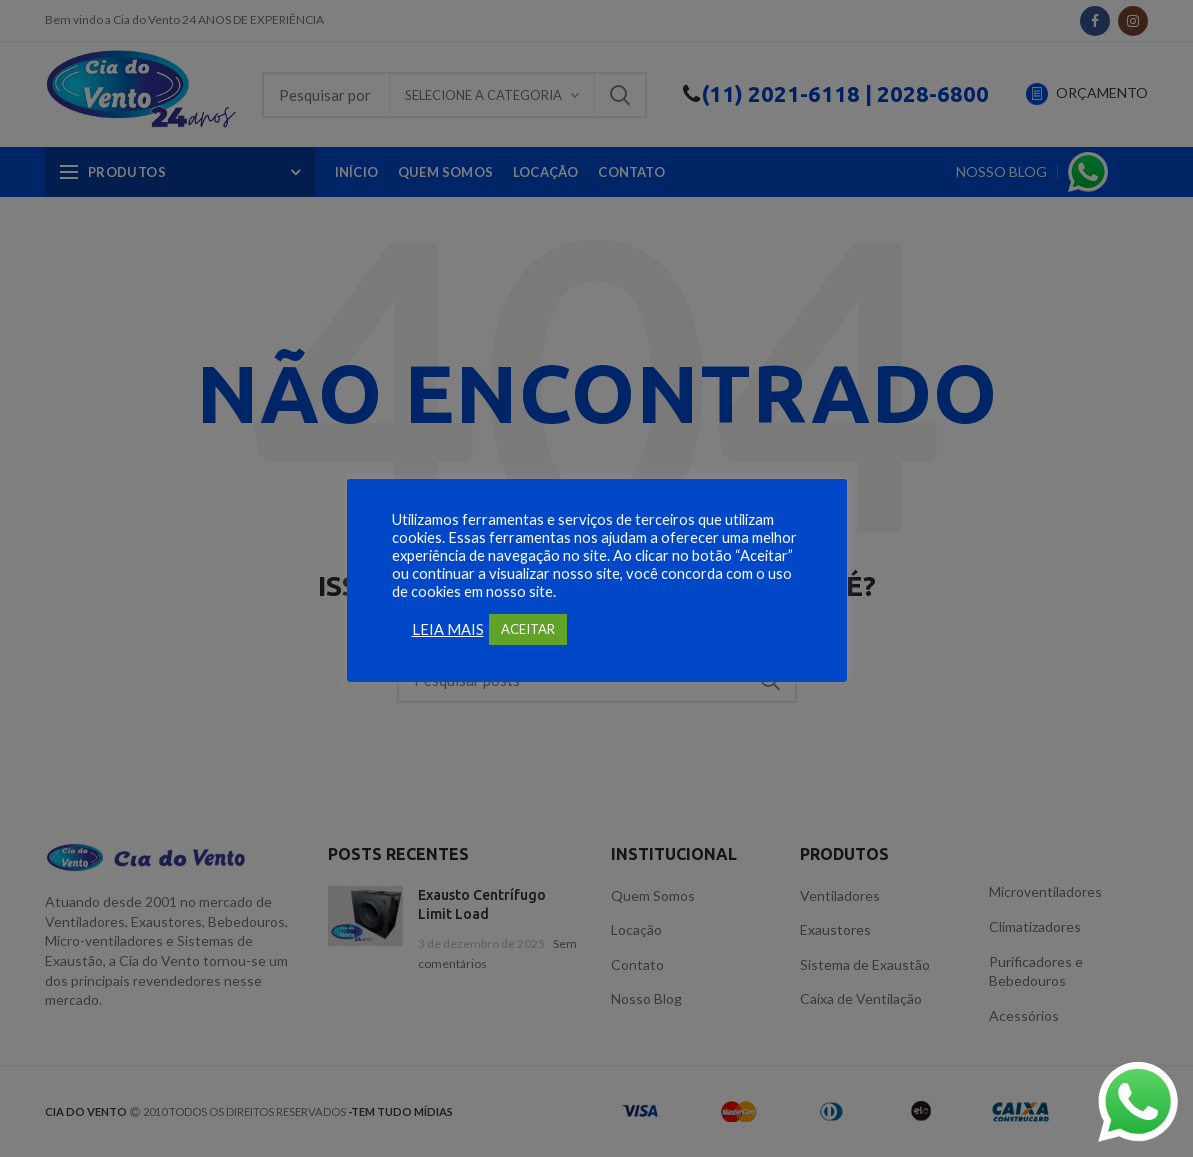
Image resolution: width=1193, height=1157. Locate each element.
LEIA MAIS (448, 629)
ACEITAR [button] (528, 629)
